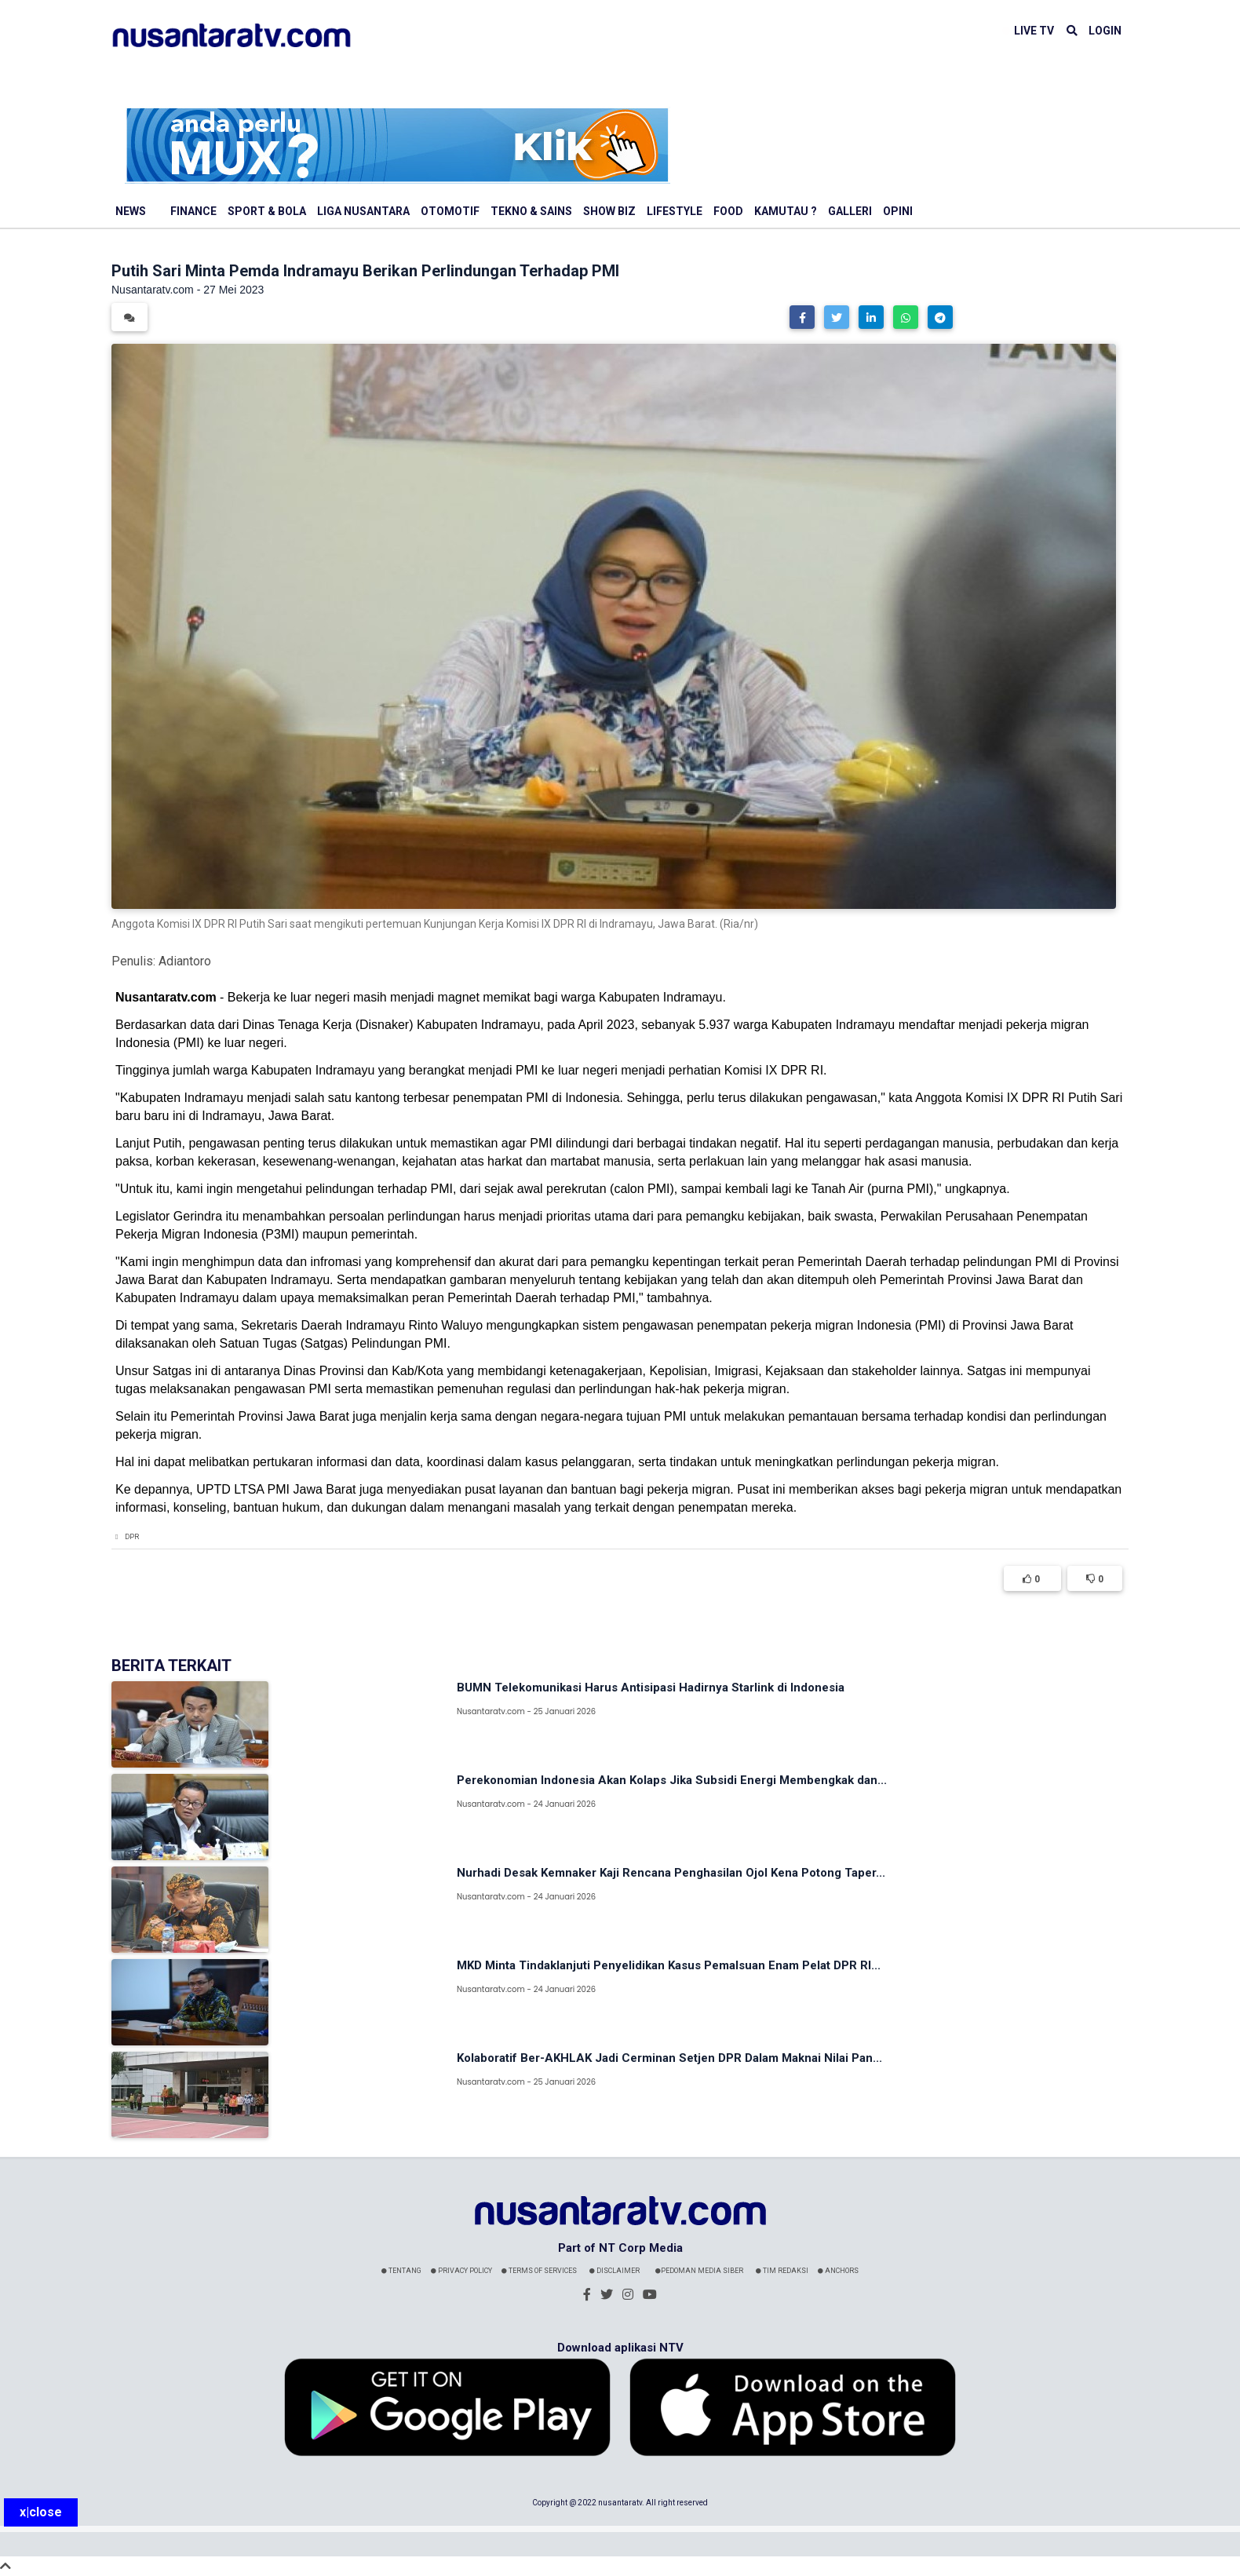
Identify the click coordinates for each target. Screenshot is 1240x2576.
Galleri (850, 211)
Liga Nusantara (363, 211)
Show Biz (609, 211)
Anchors (838, 2271)
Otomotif (450, 211)
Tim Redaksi (782, 2271)
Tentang (401, 2271)
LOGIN (1105, 30)
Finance (193, 211)
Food (728, 211)
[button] (802, 317)
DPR (132, 1537)
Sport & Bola (267, 211)
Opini (898, 211)
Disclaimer (614, 2271)
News (130, 211)
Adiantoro (185, 961)
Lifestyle (674, 211)
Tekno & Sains (531, 211)
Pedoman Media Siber (699, 2271)
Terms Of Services (539, 2271)
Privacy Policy (461, 2271)
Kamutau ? (785, 211)
